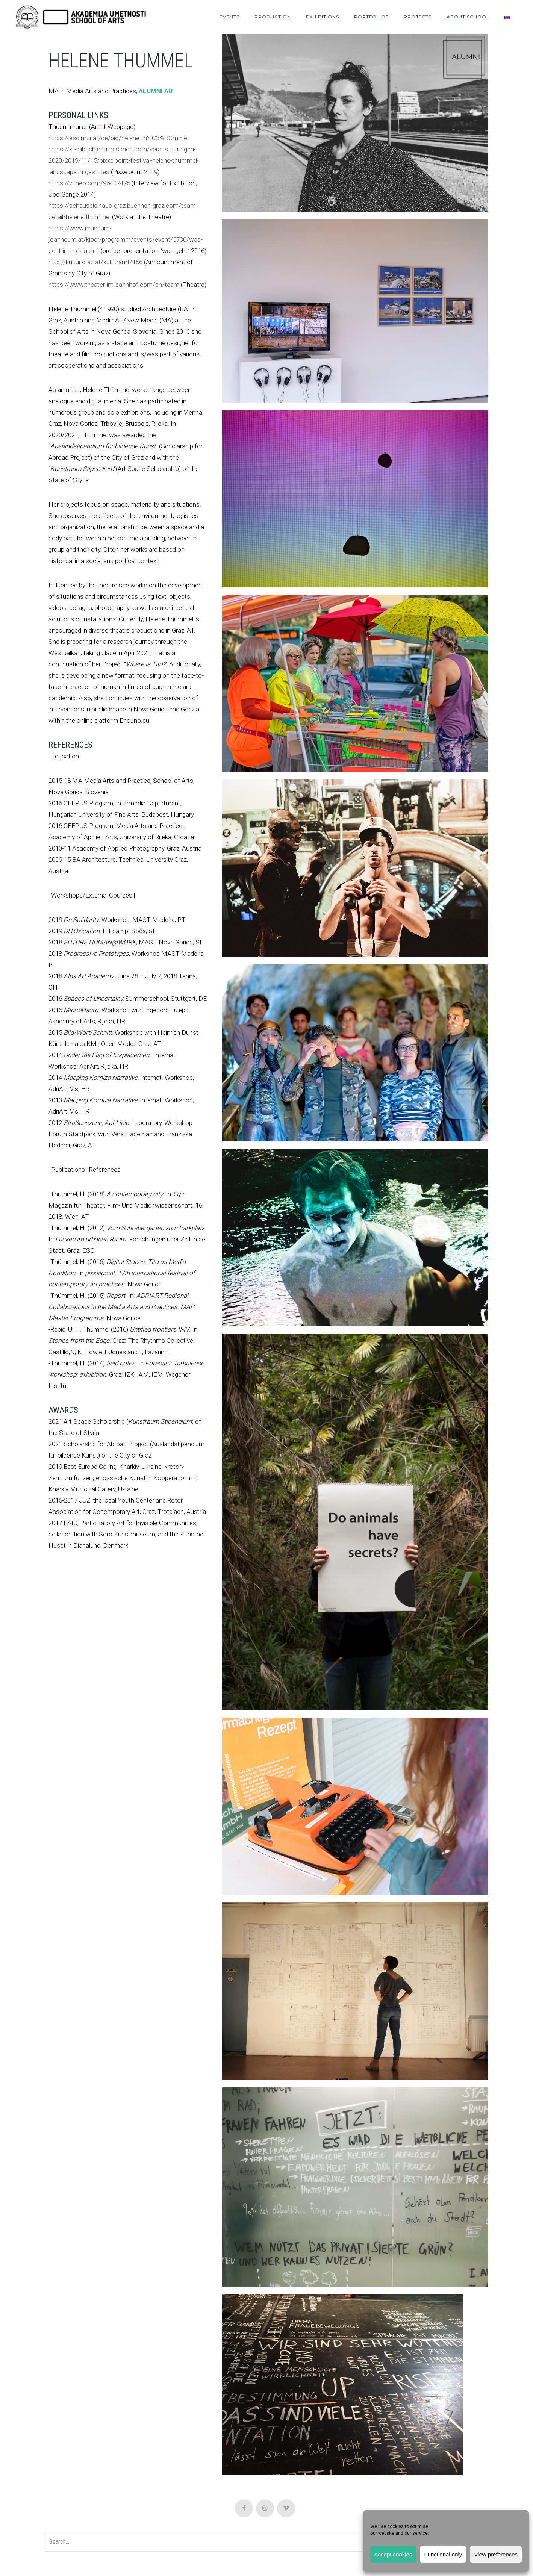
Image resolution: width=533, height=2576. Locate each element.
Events (229, 17)
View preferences (496, 2554)
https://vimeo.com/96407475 (89, 183)
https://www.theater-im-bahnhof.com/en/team (113, 284)
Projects (418, 17)
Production (272, 17)
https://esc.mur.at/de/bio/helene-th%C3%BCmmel (118, 138)
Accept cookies (393, 2554)
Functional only (443, 2554)
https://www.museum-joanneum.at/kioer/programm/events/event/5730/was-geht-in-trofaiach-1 (125, 239)
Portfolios (371, 17)
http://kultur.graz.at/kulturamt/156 (95, 262)
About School (468, 17)
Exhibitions (322, 17)
